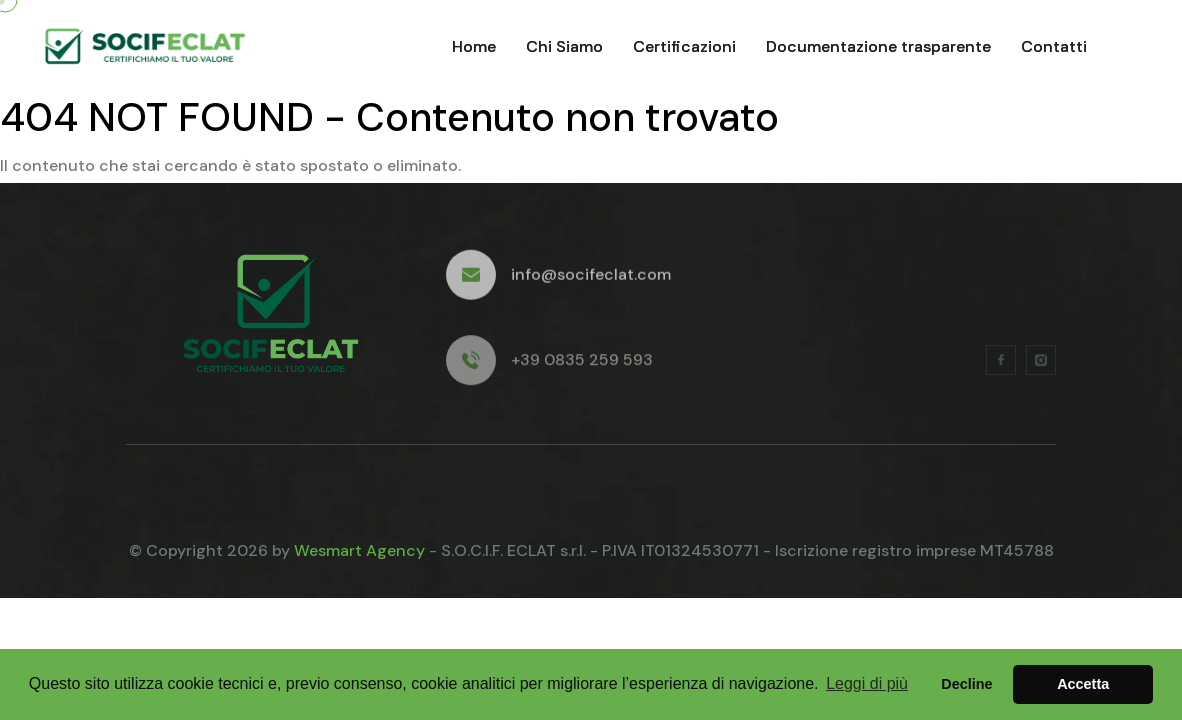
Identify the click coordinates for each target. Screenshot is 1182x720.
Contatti (1054, 46)
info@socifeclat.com (591, 277)
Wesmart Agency (359, 550)
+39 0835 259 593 (582, 364)
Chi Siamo (564, 46)
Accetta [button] (1083, 684)
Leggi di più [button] (867, 683)
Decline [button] (966, 684)
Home (474, 46)
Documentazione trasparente (878, 46)
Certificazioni (684, 46)
